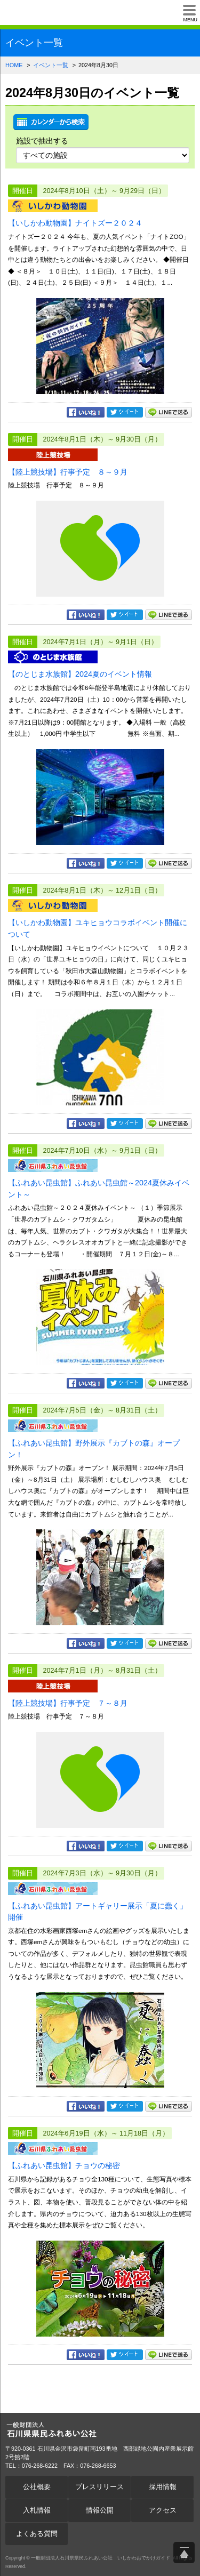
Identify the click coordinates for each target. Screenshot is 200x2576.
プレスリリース (99, 2487)
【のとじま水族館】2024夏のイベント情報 (80, 674)
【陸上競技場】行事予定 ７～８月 (67, 1703)
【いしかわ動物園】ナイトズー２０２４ (75, 223)
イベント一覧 (50, 65)
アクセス (163, 2510)
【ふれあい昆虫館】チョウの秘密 (64, 2165)
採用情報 (163, 2487)
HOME (13, 65)
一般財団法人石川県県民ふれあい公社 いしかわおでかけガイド (45, 13)
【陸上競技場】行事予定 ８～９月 (67, 472)
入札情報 (37, 2510)
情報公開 (100, 2510)
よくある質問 (37, 2534)
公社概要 (37, 2487)
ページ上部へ (184, 2552)
